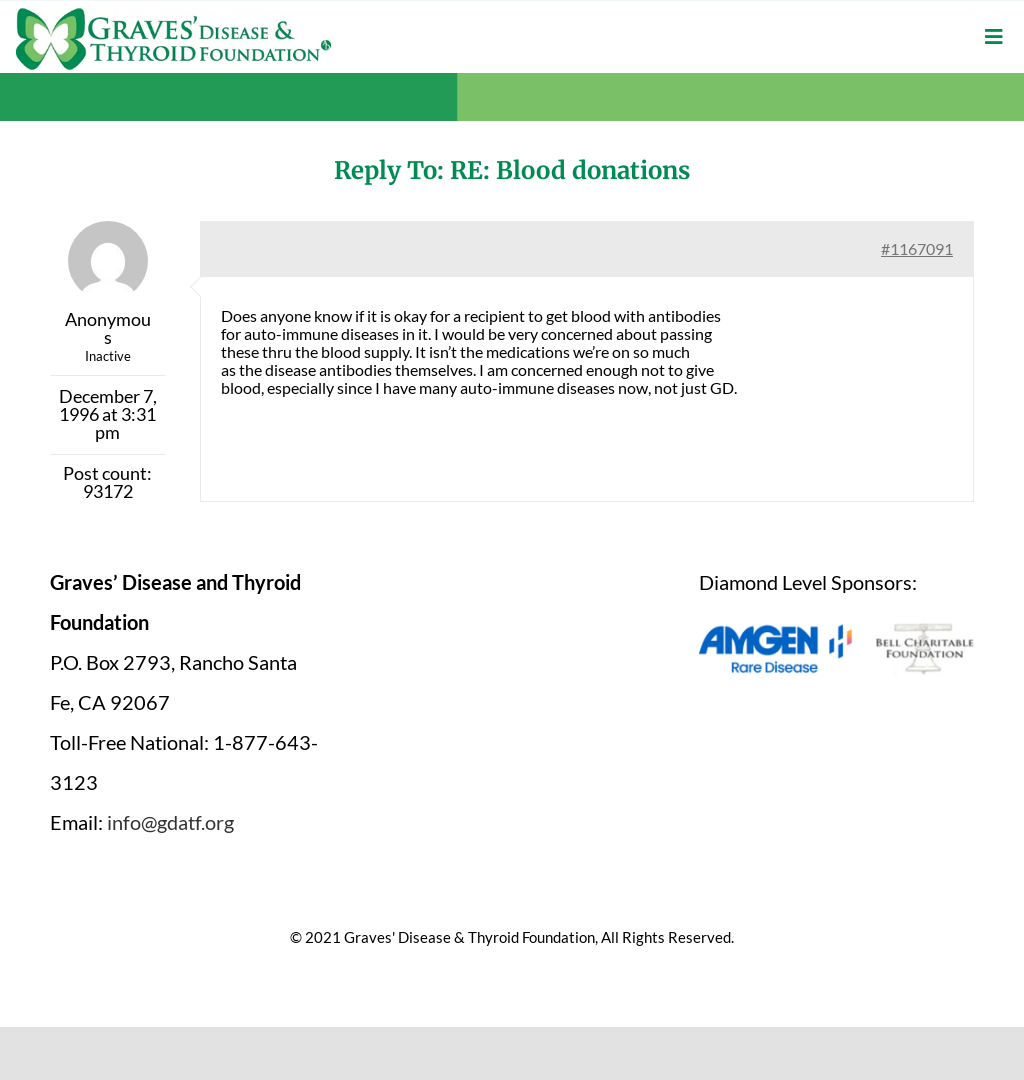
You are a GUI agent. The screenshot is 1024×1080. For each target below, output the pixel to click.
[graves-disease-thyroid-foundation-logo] (173, 15)
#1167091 (917, 248)
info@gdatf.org (170, 822)
